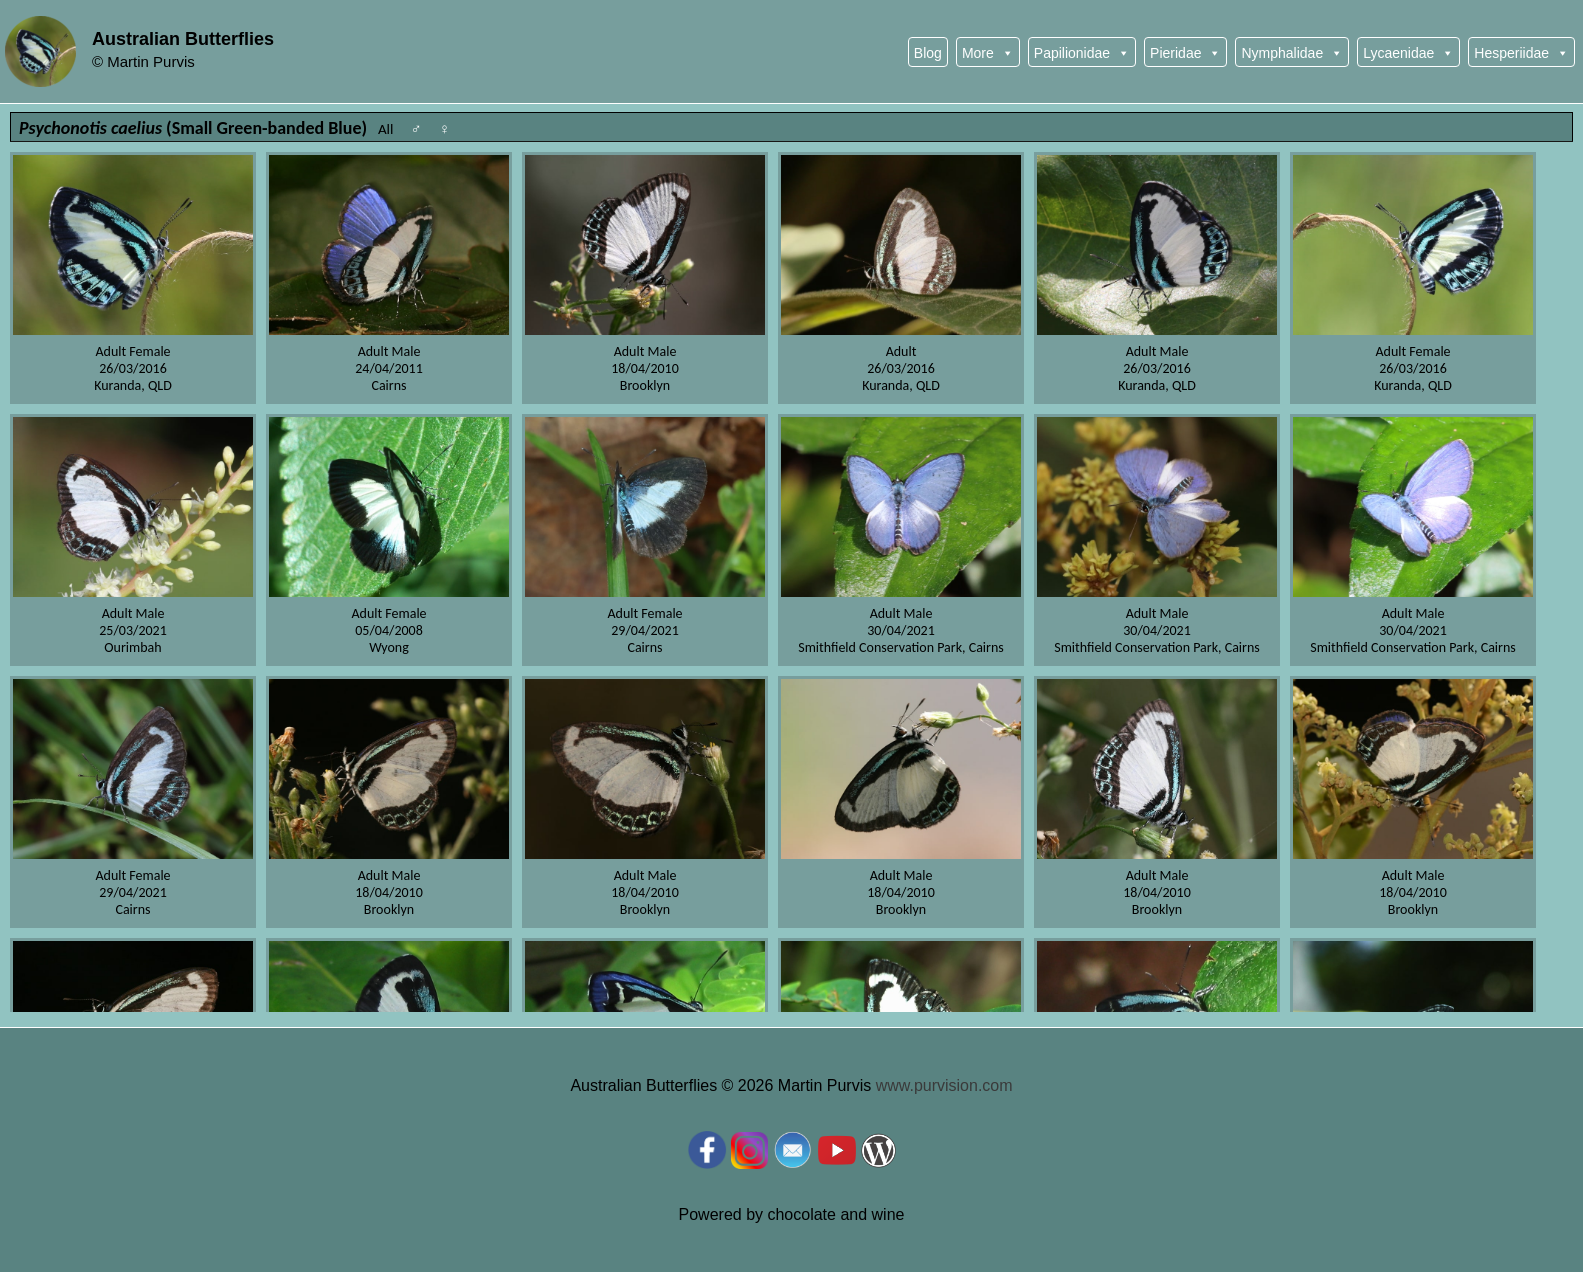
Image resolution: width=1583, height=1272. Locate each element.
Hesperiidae (1521, 53)
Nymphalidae (1292, 53)
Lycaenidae (1408, 53)
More (988, 53)
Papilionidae (1082, 53)
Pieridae (1185, 53)
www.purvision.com (944, 1085)
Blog (928, 53)
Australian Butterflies (183, 39)
